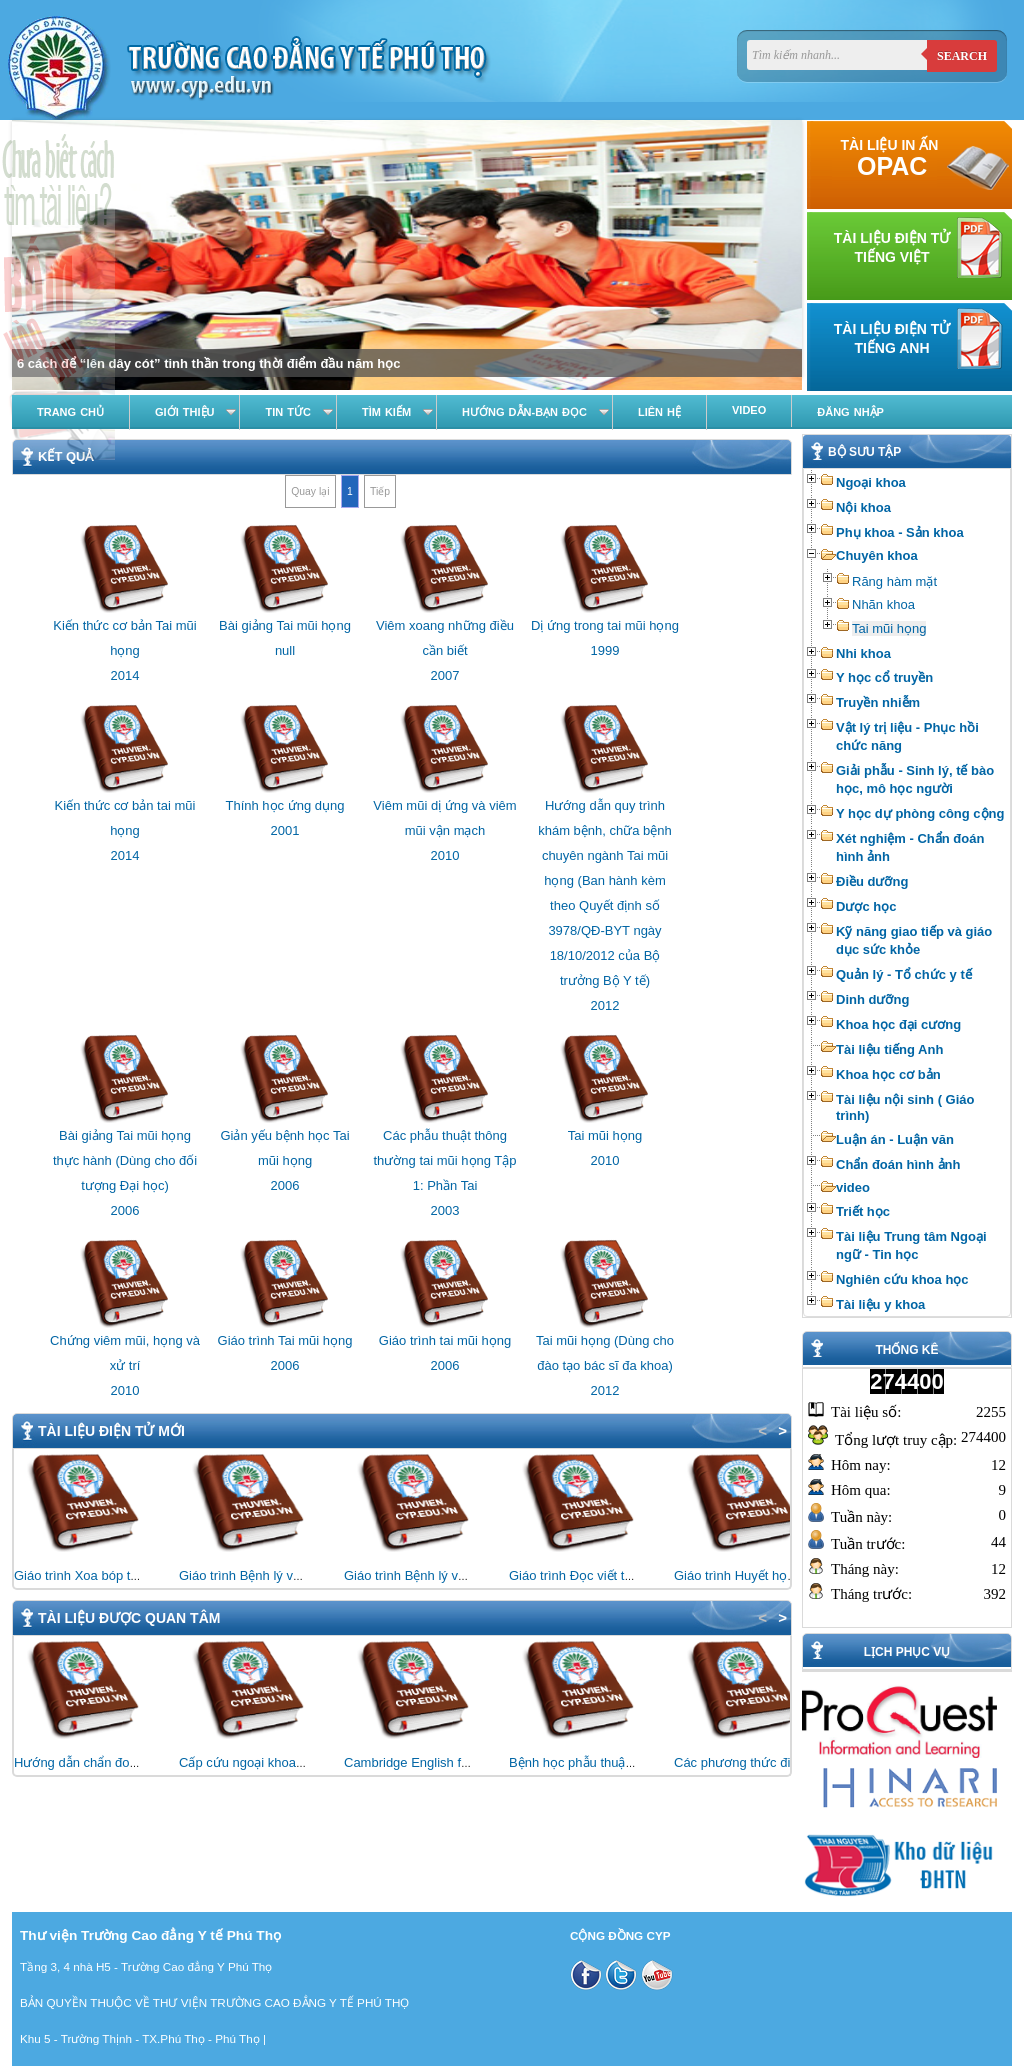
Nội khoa (863, 507)
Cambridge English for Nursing (432, 1762)
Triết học (863, 1211)
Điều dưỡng (872, 881)
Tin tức (287, 412)
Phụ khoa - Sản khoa (900, 532)
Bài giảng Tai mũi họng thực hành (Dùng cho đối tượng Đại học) (125, 1160)
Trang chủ (70, 412)
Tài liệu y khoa (880, 1304)
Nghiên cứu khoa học (902, 1279)
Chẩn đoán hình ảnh (898, 1164)
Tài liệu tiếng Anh (889, 1049)
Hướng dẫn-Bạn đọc (524, 412)
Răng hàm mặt (894, 581)
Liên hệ (659, 412)
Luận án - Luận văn (895, 1139)
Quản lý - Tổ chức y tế (904, 974)
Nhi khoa (863, 653)
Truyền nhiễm (878, 702)
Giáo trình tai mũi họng (445, 1340)
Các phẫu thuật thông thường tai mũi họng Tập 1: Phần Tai (444, 1160)
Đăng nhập (850, 412)
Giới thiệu (184, 412)
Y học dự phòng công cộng (920, 813)
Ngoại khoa (871, 482)
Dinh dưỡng (872, 999)
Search (962, 56)
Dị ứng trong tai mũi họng (605, 625)
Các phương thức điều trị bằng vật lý (779, 1762)
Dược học (866, 906)
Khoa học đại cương (898, 1024)
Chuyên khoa (877, 555)
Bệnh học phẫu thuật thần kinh (597, 1762)
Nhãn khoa (883, 604)
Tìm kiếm (386, 412)
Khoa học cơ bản (888, 1074)
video (853, 1187)
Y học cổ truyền (884, 677)
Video (749, 410)
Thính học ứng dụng (285, 805)
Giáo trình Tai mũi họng (285, 1340)
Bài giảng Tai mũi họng (285, 625)
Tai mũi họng (889, 628)
